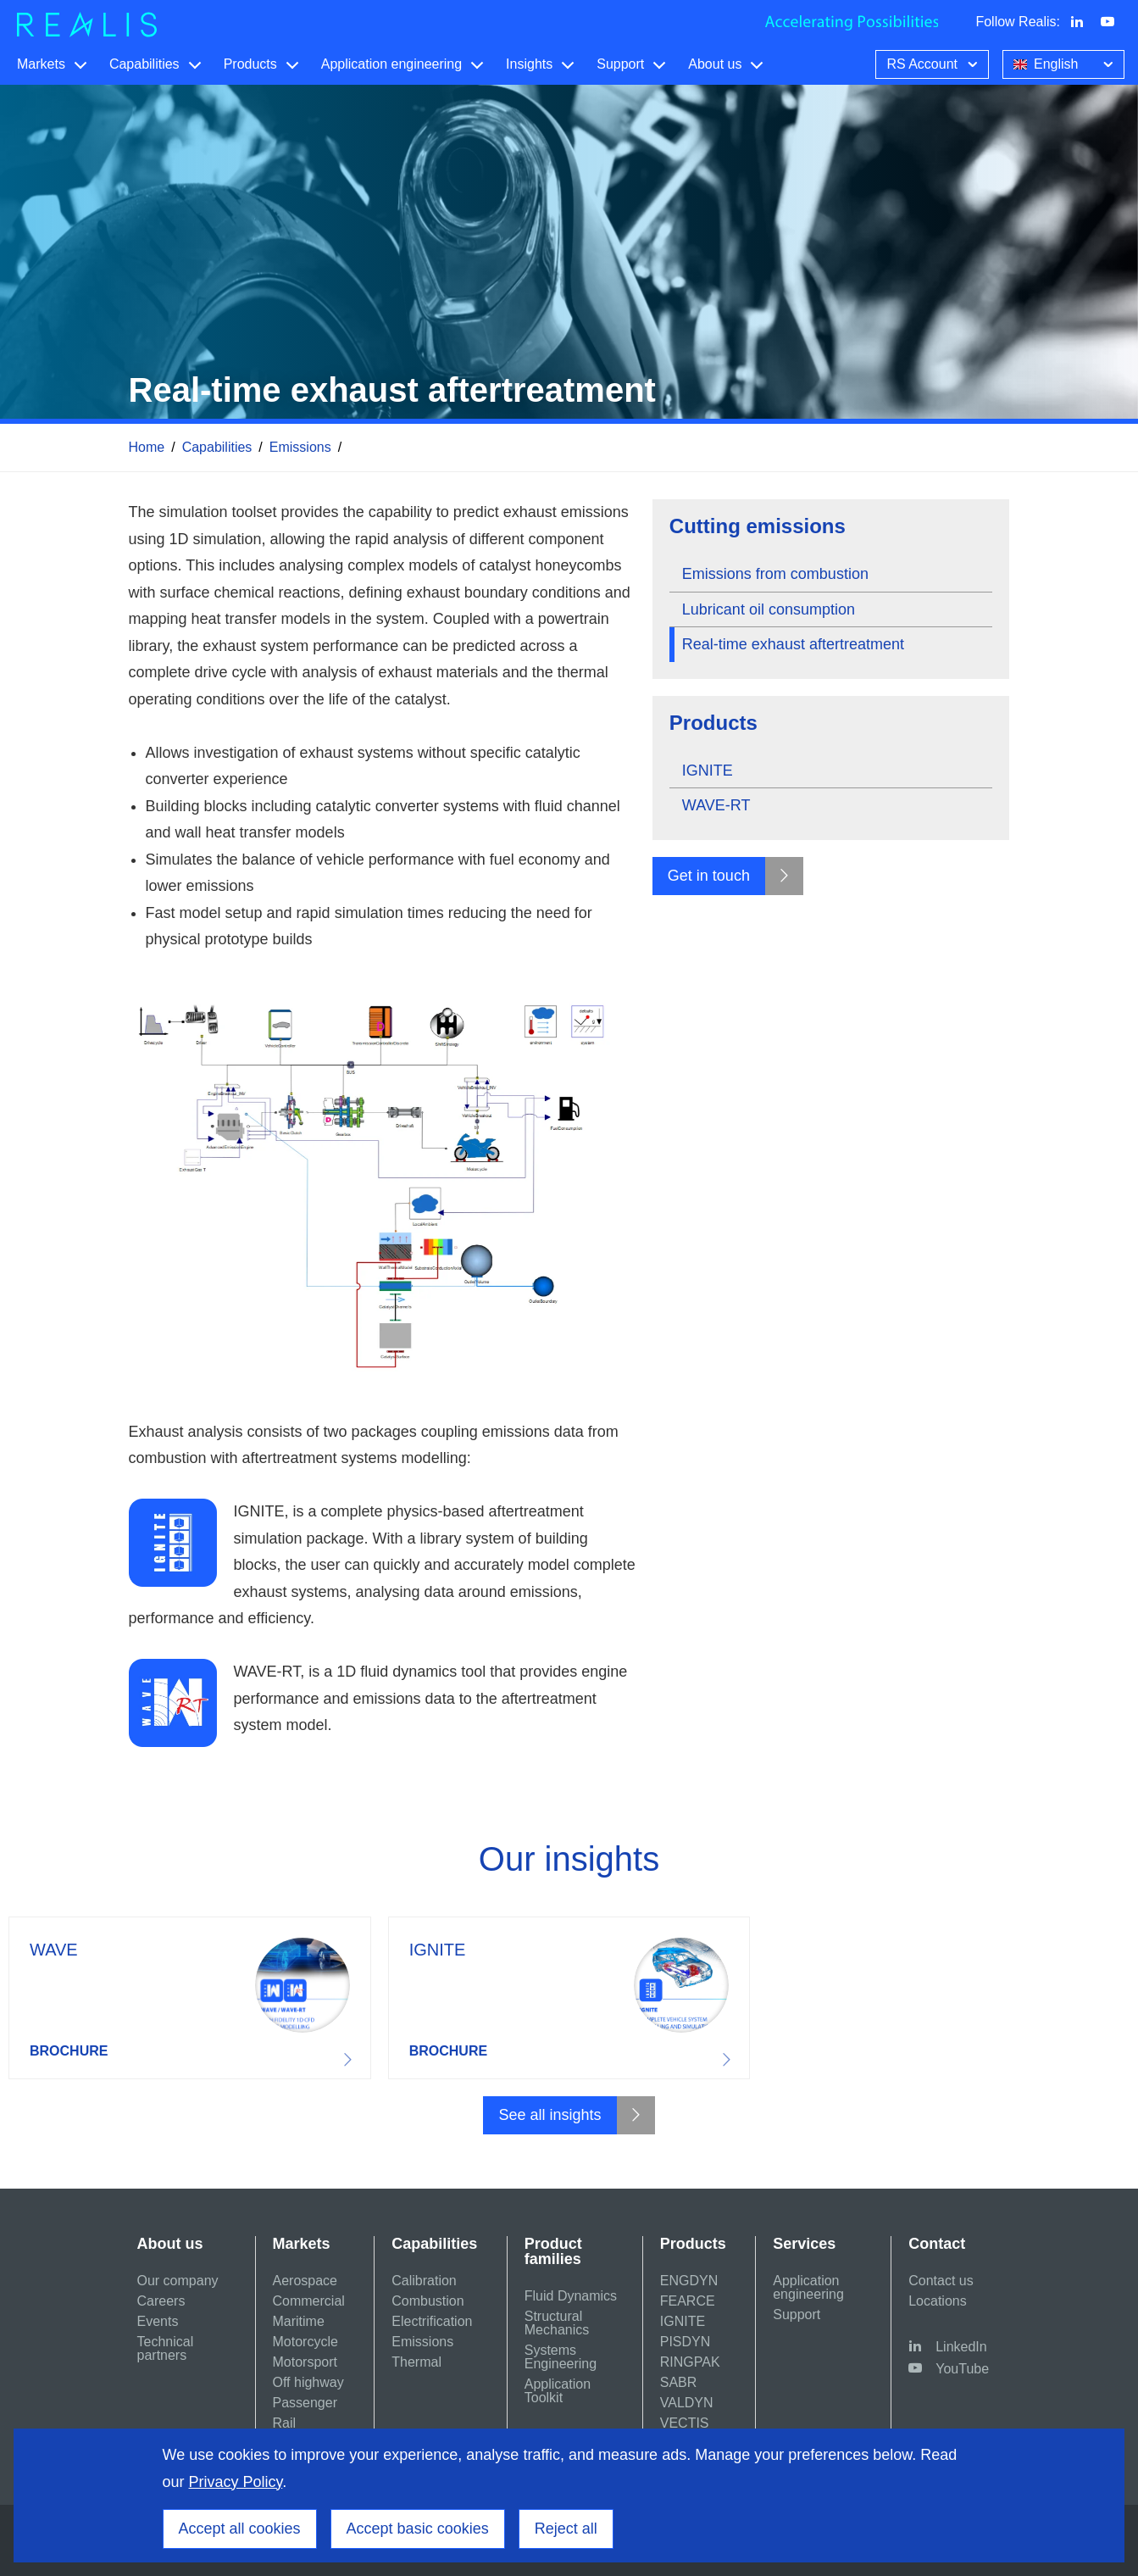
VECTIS (684, 2423)
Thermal (416, 2362)
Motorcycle (305, 2341)
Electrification (431, 2321)
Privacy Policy (236, 2481)
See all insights (549, 2114)
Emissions (300, 447)
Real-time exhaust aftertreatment (793, 644)
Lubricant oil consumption (768, 609)
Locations (937, 2301)
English (1065, 62)
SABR (678, 2382)
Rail (285, 2423)
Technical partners (165, 2348)
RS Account (933, 62)
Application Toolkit (558, 2391)
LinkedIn (961, 2347)
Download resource (189, 1997)
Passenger (305, 2402)
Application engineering (391, 64)
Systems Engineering (561, 2357)
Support (620, 64)
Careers (161, 2301)
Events (158, 2321)
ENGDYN (689, 2280)
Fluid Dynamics (571, 2296)
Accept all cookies (240, 2528)
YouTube (962, 2369)
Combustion (427, 2301)
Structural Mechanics (557, 2323)
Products (250, 64)
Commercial (309, 2301)
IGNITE (707, 770)
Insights (529, 64)
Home (147, 447)
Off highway (308, 2382)
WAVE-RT (716, 805)
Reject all (566, 2528)
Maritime (299, 2321)
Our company (178, 2280)
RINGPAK (690, 2362)
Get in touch (709, 875)
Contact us (940, 2280)
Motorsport (305, 2362)
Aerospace (305, 2280)
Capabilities (144, 64)
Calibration (423, 2280)
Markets (41, 64)
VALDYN (686, 2402)
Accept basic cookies (418, 2528)
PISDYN (685, 2341)
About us (714, 64)
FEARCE (687, 2301)
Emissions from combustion (775, 573)
